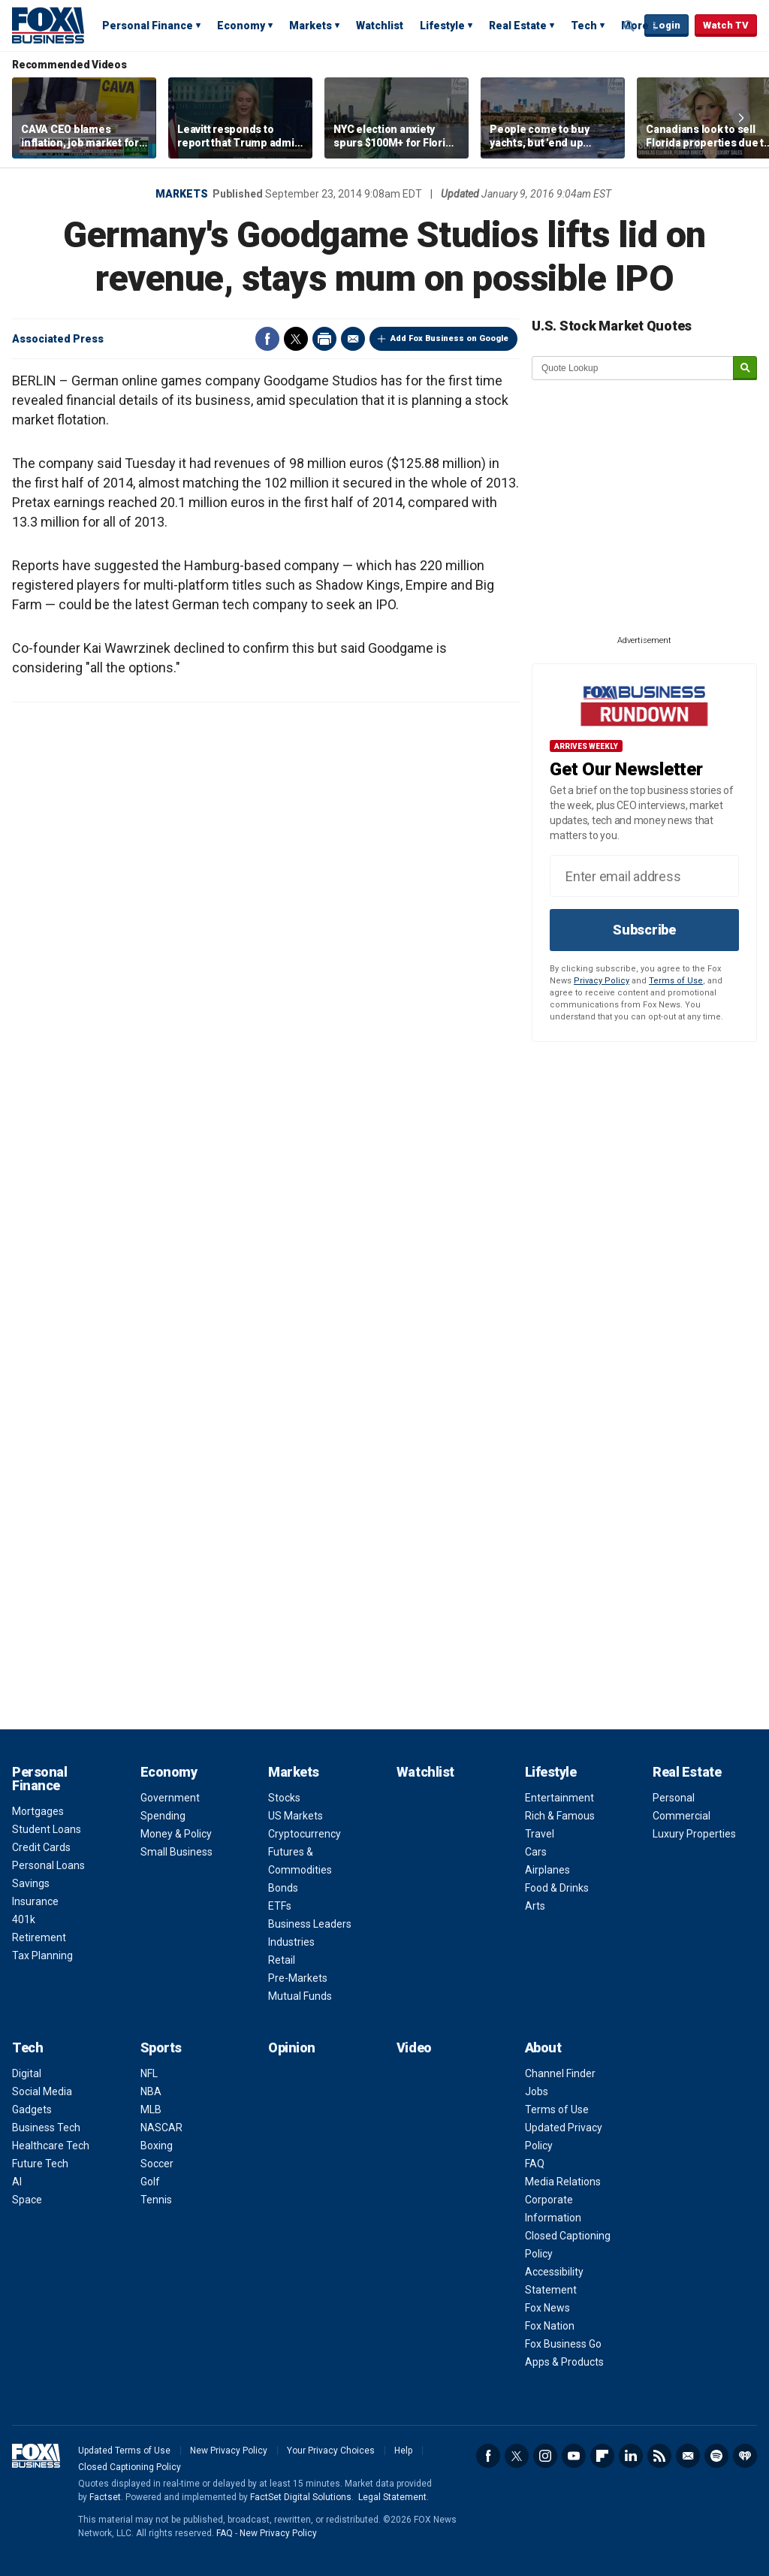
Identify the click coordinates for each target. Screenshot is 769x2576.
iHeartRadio (745, 2456)
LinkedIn (631, 2456)
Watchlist (379, 26)
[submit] (745, 368)
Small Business (176, 1852)
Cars (536, 1852)
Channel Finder (560, 2073)
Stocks (284, 1798)
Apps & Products (564, 2362)
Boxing (156, 2146)
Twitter (296, 339)
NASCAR (161, 2128)
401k (23, 1919)
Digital (26, 2073)
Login (666, 25)
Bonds (283, 1888)
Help (403, 2450)
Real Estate (518, 26)
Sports (161, 2047)
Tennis (156, 2200)
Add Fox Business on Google (449, 338)
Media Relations (563, 2182)
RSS (659, 2456)
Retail (281, 1960)
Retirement (39, 1937)
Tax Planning (42, 1955)
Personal (674, 1798)
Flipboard (602, 2456)
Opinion (291, 2047)
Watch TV (726, 25)
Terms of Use (676, 981)
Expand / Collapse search (629, 26)
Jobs (536, 2091)
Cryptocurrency (304, 1834)
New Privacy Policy (228, 2450)
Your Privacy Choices (331, 2450)
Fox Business (48, 25)
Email (353, 339)
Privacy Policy (601, 981)
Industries (291, 1942)
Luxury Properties (694, 1834)
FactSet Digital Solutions (300, 2497)
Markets (310, 26)
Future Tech (40, 2164)
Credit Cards (41, 1847)
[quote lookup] (633, 368)
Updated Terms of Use (124, 2450)
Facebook (267, 339)
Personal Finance (147, 26)
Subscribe (644, 930)
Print (324, 339)
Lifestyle (442, 26)
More (635, 26)
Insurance (35, 1901)
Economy (241, 26)
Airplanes (547, 1870)
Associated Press (58, 339)
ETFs (279, 1906)
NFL (149, 2073)
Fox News (547, 2308)
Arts (535, 1906)
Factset (105, 2497)
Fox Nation (549, 2326)
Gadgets (32, 2109)
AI (17, 2182)
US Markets (295, 1816)
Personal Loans (48, 1865)
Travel (539, 1834)
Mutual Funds (300, 1996)
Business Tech (46, 2128)
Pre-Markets (297, 1978)
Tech (584, 26)
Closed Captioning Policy (129, 2467)
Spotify (716, 2456)
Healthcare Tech (50, 2146)
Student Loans (46, 1829)
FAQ (534, 2164)
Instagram (545, 2456)
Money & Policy (176, 1834)
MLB (150, 2109)
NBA (150, 2091)
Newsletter (688, 2456)
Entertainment (559, 1798)
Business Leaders (309, 1924)
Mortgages (38, 1811)
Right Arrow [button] (741, 118)
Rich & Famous (560, 1816)
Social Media (42, 2091)
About (543, 2047)
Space (27, 2200)
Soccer (156, 2164)
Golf (150, 2182)
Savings (31, 1883)
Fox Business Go (563, 2344)
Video (414, 2047)
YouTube (574, 2456)
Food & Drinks (557, 1888)
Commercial (681, 1816)
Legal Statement (392, 2497)
